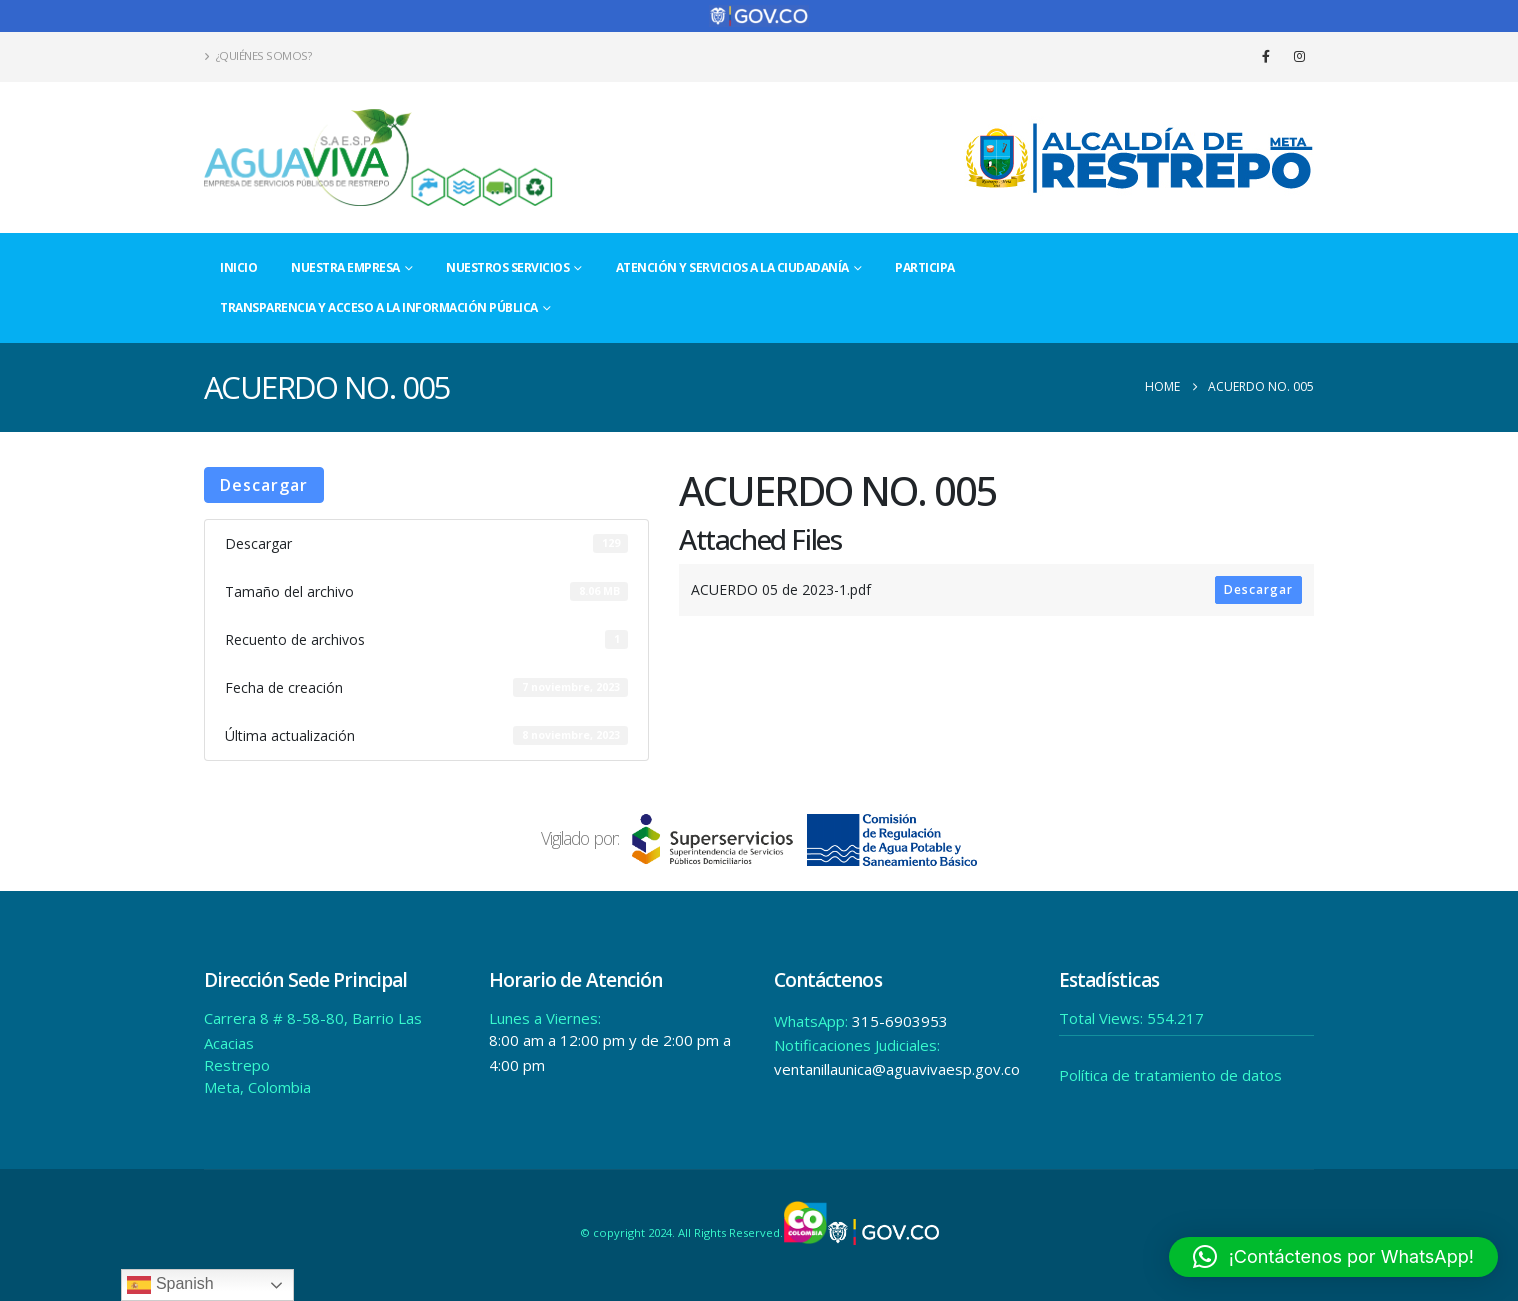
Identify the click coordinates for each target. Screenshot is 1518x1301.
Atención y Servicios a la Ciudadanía (732, 267)
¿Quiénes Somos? (257, 55)
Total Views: (1103, 1018)
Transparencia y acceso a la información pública (379, 307)
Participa (925, 267)
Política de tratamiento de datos (1170, 1075)
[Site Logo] (379, 157)
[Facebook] (1266, 56)
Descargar (264, 485)
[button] (1333, 1257)
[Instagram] (1299, 56)
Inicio (238, 267)
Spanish (170, 1285)
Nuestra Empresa (345, 267)
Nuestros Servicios (507, 267)
